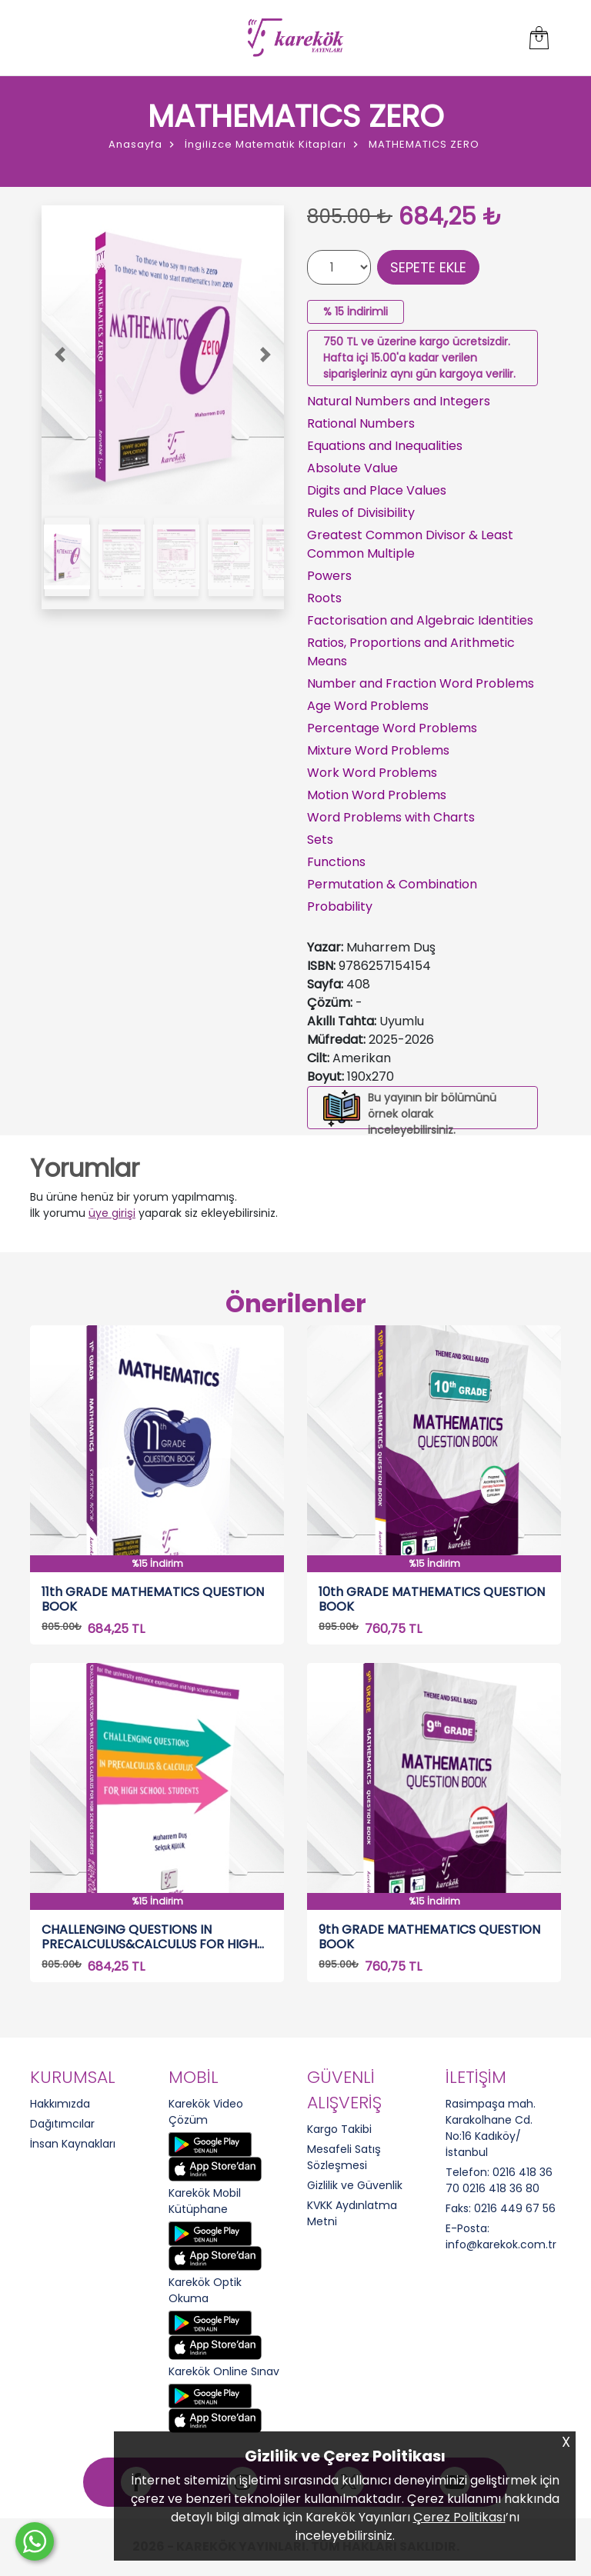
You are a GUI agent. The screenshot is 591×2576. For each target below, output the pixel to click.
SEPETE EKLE (428, 267)
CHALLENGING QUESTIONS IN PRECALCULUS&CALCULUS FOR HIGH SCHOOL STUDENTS (149, 1936)
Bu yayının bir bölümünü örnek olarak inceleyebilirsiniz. (432, 1114)
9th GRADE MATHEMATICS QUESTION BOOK (429, 1936)
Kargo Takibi (339, 2129)
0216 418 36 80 (500, 2188)
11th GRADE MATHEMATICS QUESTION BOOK (153, 1599)
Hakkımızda (60, 2103)
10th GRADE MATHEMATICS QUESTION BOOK (432, 1599)
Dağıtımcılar (62, 2123)
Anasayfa (135, 144)
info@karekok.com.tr (501, 2244)
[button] (60, 355)
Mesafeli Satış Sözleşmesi (344, 2157)
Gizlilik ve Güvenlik (354, 2185)
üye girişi (111, 1213)
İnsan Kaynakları (72, 2143)
